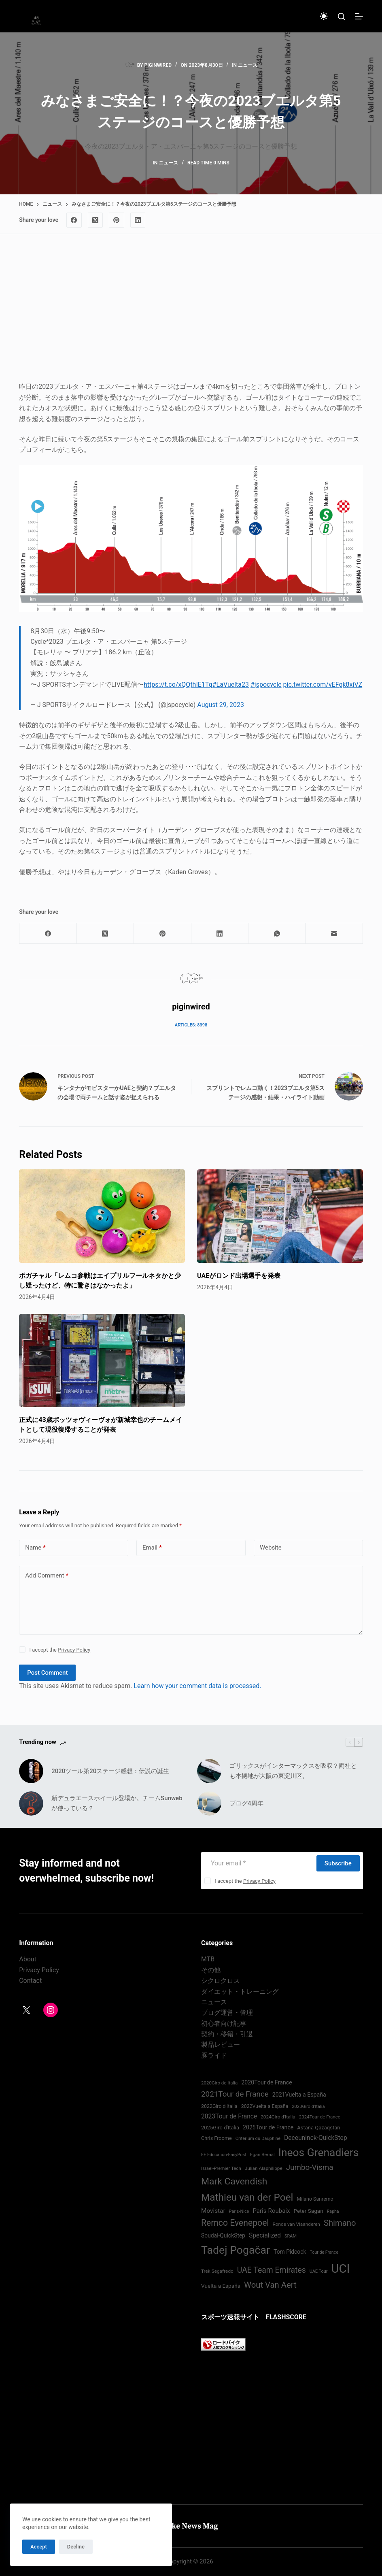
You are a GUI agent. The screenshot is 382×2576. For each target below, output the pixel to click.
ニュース (247, 65)
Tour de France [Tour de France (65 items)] (324, 2252)
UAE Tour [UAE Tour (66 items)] (319, 2271)
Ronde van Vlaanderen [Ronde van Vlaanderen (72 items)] (296, 2224)
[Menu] (359, 16)
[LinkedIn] (138, 220)
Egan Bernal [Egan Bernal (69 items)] (262, 2154)
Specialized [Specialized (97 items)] (265, 2235)
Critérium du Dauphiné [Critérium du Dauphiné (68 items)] (258, 2138)
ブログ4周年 (246, 1803)
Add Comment (46, 1576)
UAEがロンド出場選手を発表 (238, 1275)
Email (152, 1548)
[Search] (341, 16)
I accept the (60, 1650)
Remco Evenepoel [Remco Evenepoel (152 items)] (235, 2223)
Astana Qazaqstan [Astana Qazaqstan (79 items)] (318, 2128)
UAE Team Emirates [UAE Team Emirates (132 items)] (271, 2270)
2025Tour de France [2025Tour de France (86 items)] (268, 2127)
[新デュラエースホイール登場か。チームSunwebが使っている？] (31, 1803)
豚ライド (214, 2055)
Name (35, 1548)
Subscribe (338, 1863)
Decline (76, 2547)
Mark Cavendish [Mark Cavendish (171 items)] (234, 2181)
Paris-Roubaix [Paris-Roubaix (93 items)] (271, 2210)
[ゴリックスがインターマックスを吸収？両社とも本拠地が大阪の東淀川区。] (209, 1771)
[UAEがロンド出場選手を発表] (280, 1216)
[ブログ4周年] (209, 1803)
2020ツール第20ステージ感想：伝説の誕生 (110, 1771)
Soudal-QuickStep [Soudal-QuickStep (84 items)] (223, 2235)
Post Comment (47, 1672)
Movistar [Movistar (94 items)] (213, 2210)
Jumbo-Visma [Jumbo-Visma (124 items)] (309, 2167)
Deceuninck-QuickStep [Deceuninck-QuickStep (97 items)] (315, 2138)
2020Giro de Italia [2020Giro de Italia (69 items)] (219, 2083)
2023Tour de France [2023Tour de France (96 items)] (229, 2116)
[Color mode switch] (324, 16)
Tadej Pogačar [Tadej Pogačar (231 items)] (235, 2250)
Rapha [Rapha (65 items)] (333, 2211)
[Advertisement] (191, 315)
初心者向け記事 (223, 2023)
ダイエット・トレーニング (240, 1991)
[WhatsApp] (277, 933)
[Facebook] (74, 220)
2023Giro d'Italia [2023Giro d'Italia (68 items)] (308, 2106)
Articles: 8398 (191, 1025)
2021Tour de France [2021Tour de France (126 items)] (235, 2094)
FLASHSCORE (286, 2317)
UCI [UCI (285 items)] (340, 2269)
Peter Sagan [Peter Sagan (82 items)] (308, 2211)
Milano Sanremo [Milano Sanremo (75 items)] (315, 2199)
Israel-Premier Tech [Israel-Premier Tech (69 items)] (221, 2168)
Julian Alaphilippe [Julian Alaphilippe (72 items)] (263, 2168)
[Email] (334, 933)
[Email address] (258, 1863)
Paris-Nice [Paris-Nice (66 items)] (239, 2211)
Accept (38, 2547)
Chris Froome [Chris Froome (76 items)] (216, 2138)
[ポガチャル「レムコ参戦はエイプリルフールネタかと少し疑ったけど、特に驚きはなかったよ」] (102, 1216)
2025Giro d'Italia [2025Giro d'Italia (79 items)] (220, 2128)
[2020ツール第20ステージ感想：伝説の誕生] (31, 1771)
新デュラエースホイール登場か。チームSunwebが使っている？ (116, 1803)
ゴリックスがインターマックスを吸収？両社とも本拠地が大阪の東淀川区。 (293, 1771)
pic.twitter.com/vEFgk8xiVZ (323, 684)
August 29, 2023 (220, 705)
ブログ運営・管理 (227, 2012)
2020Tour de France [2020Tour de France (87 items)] (266, 2082)
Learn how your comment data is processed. (197, 1686)
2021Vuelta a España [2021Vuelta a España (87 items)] (299, 2094)
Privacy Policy (74, 1650)
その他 (211, 1970)
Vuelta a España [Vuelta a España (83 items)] (220, 2285)
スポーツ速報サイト (230, 2317)
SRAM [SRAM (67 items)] (290, 2236)
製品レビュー (220, 2044)
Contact (30, 1980)
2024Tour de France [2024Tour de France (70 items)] (319, 2117)
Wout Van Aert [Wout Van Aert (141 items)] (270, 2285)
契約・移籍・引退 (227, 2034)
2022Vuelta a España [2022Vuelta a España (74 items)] (265, 2106)
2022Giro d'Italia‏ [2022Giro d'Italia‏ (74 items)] (219, 2106)
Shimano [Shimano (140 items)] (340, 2223)
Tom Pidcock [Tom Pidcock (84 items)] (290, 2251)
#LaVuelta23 (230, 684)
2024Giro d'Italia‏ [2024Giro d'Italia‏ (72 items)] (278, 2117)
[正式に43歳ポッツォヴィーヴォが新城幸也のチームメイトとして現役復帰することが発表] (102, 1360)
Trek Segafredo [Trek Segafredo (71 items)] (217, 2271)
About (27, 1959)
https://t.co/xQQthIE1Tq (178, 684)
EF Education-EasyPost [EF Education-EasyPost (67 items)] (223, 2154)
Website (271, 1547)
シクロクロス (220, 1980)
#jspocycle (266, 684)
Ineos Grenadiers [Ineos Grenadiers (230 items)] (318, 2152)
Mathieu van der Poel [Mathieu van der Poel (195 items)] (247, 2197)
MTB (207, 1959)
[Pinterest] (116, 220)
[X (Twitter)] (95, 220)
